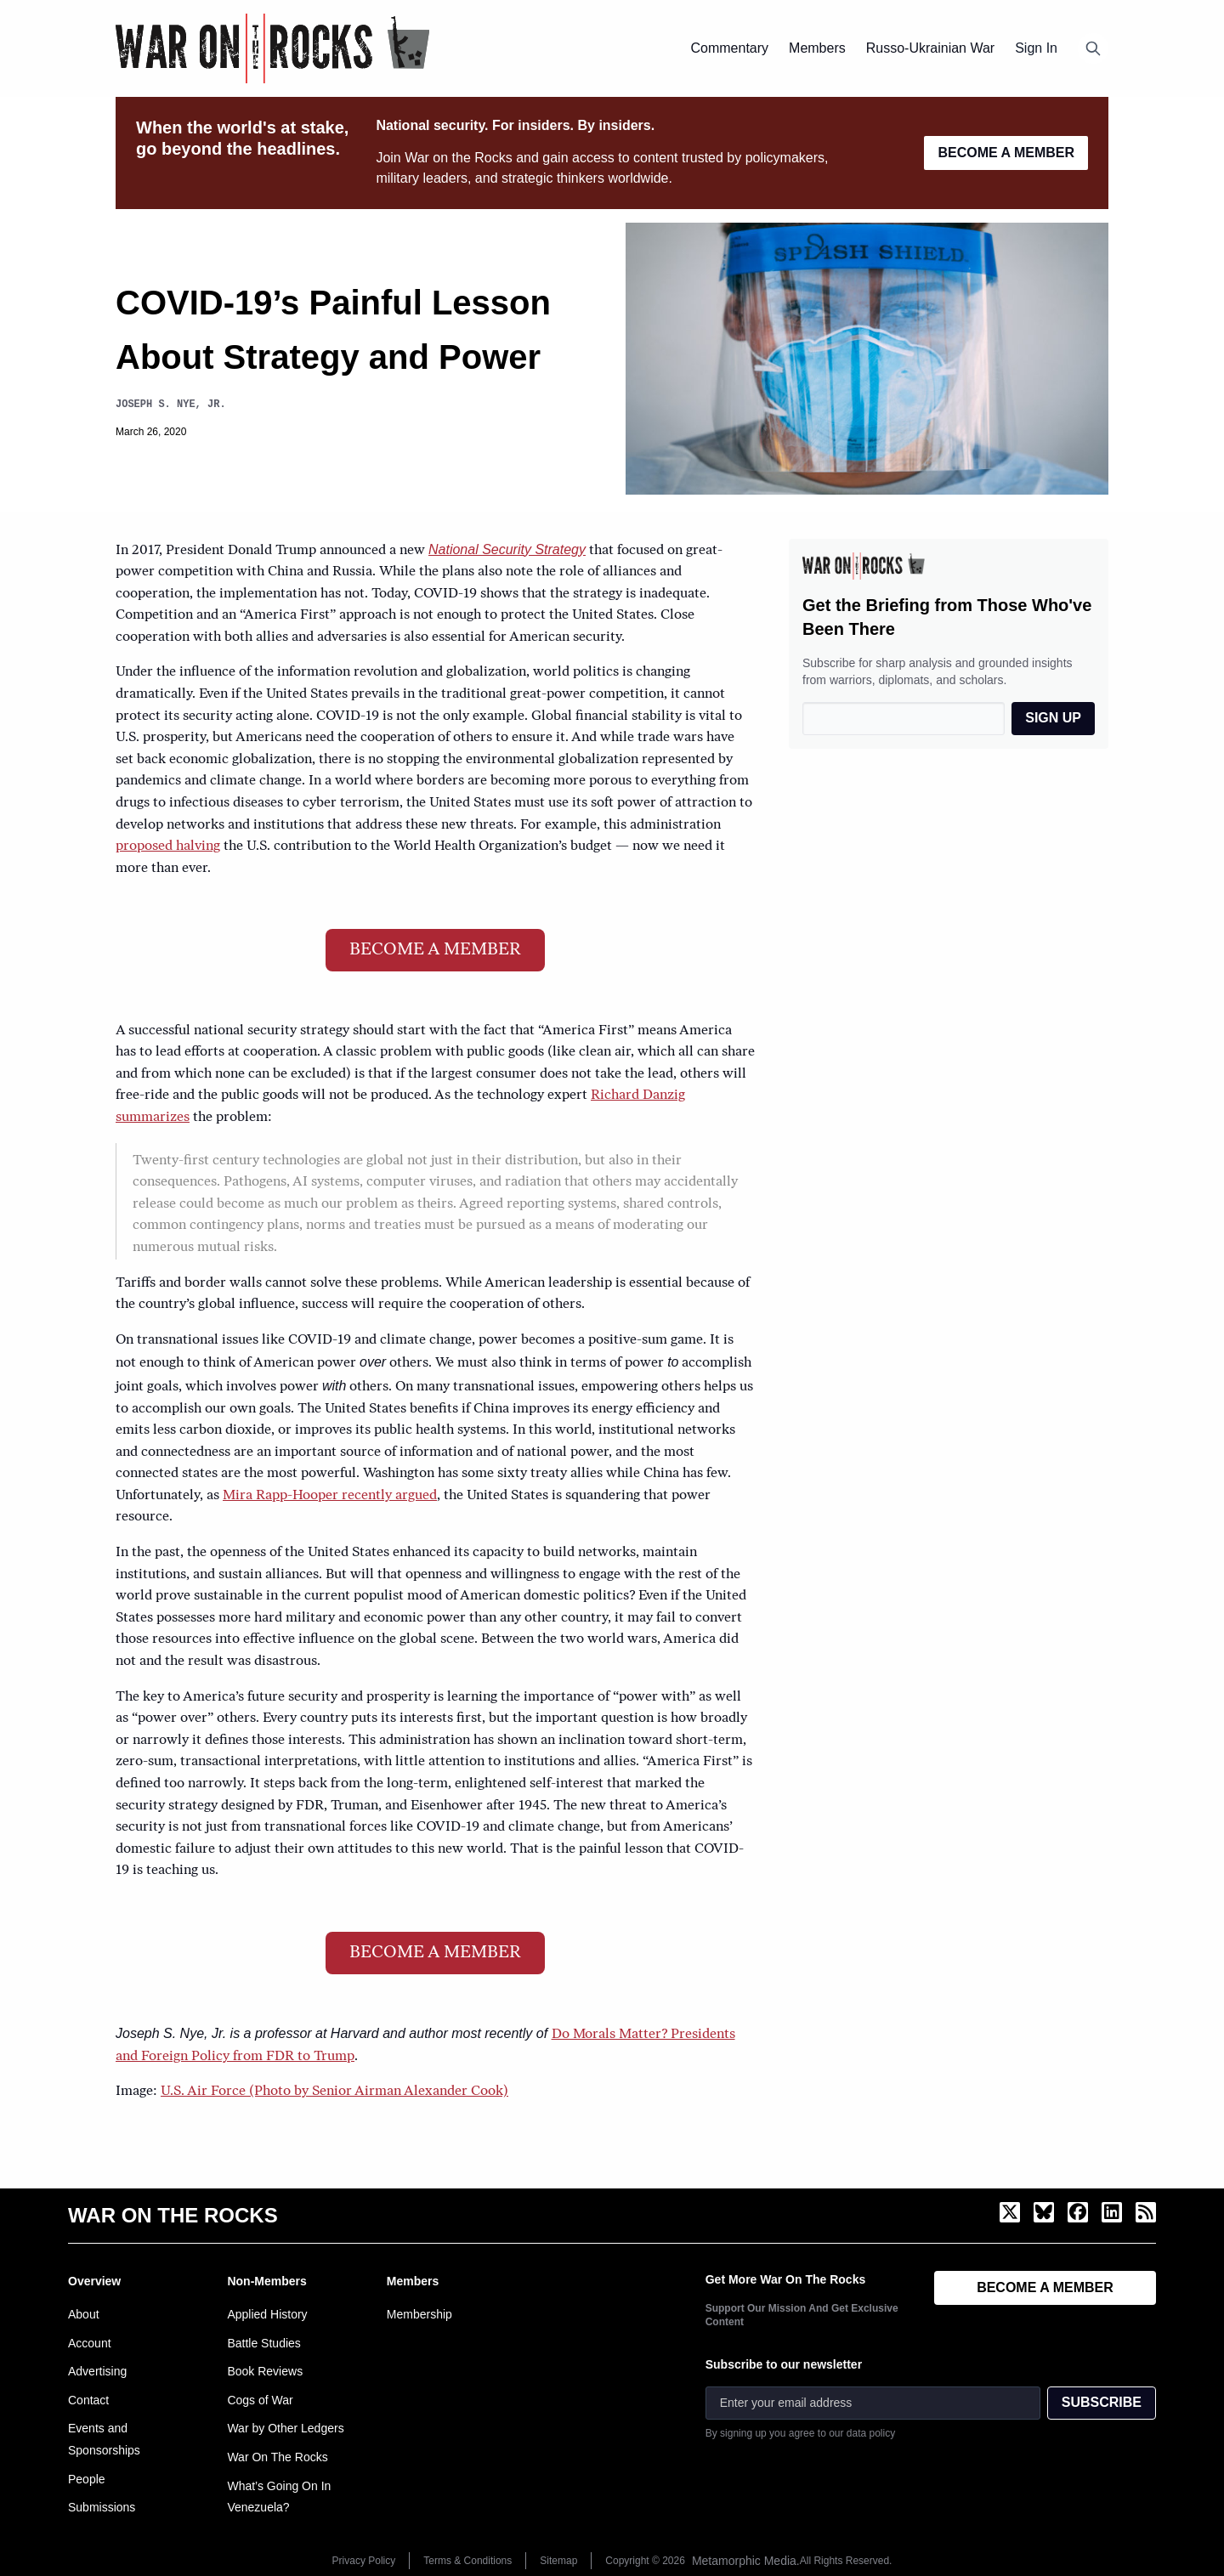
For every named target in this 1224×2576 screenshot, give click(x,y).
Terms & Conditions (467, 2561)
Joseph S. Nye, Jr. (171, 404)
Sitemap (558, 2561)
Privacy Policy (364, 2561)
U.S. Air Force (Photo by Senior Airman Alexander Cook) (334, 2091)
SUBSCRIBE (1102, 2402)
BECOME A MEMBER (1006, 152)
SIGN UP (1053, 718)
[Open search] (1093, 48)
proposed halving (168, 846)
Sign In (1036, 48)
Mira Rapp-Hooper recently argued (330, 1496)
